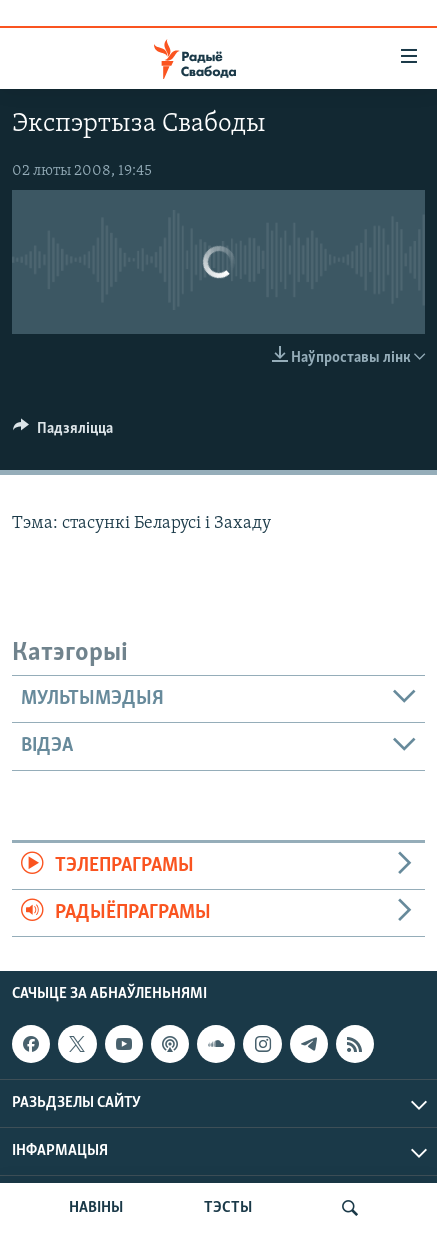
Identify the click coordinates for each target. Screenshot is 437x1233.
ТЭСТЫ (228, 1208)
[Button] (63, 433)
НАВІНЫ (96, 1208)
